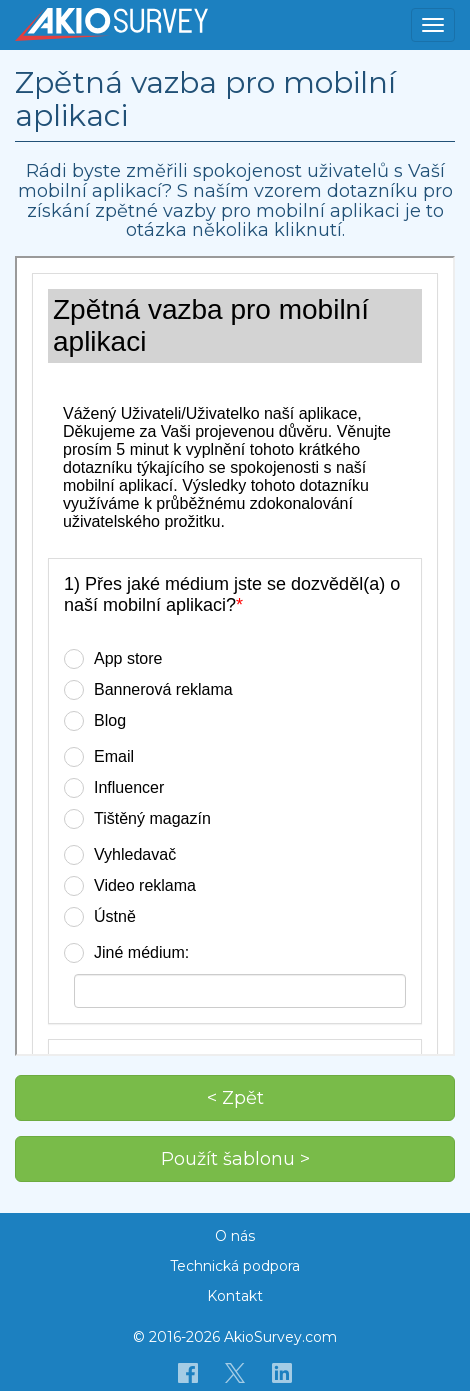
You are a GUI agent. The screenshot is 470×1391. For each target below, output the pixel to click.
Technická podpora (235, 1266)
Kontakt (235, 1296)
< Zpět (235, 1098)
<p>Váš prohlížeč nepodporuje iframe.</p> (235, 656)
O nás (235, 1236)
